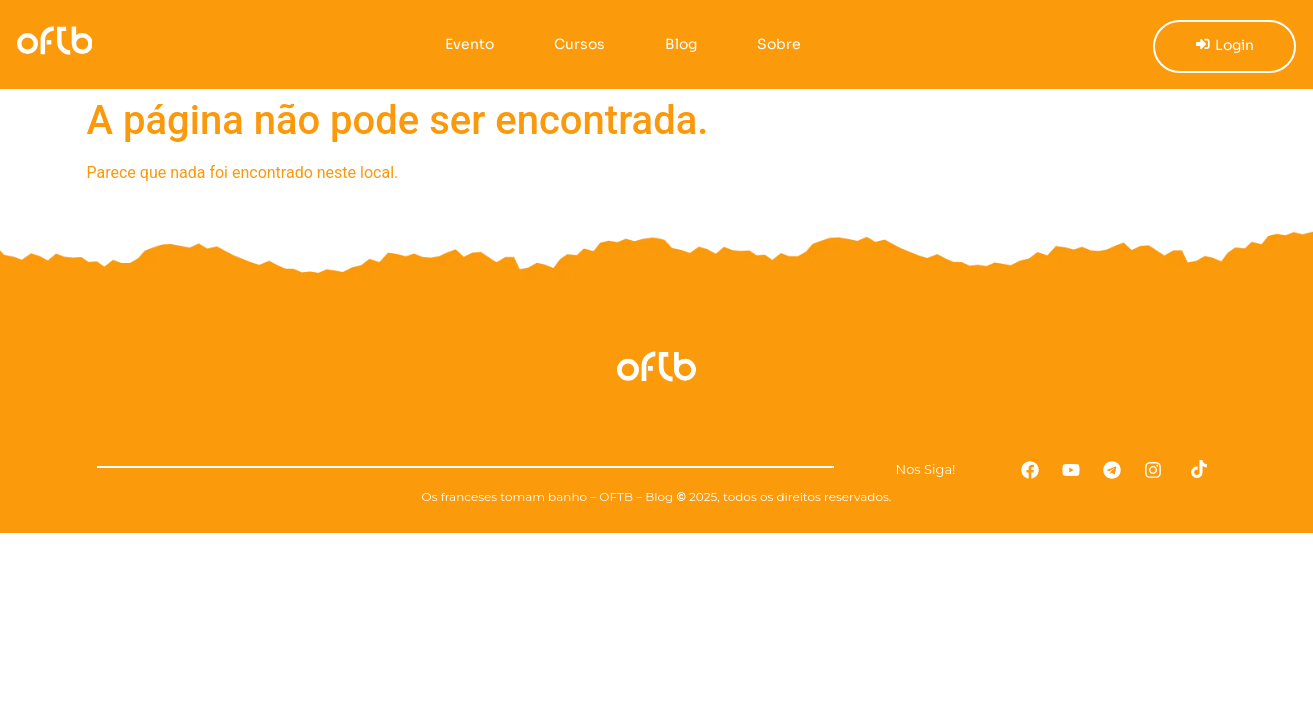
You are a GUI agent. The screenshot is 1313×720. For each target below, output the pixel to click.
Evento (461, 44)
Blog (673, 44)
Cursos (571, 44)
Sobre (771, 44)
